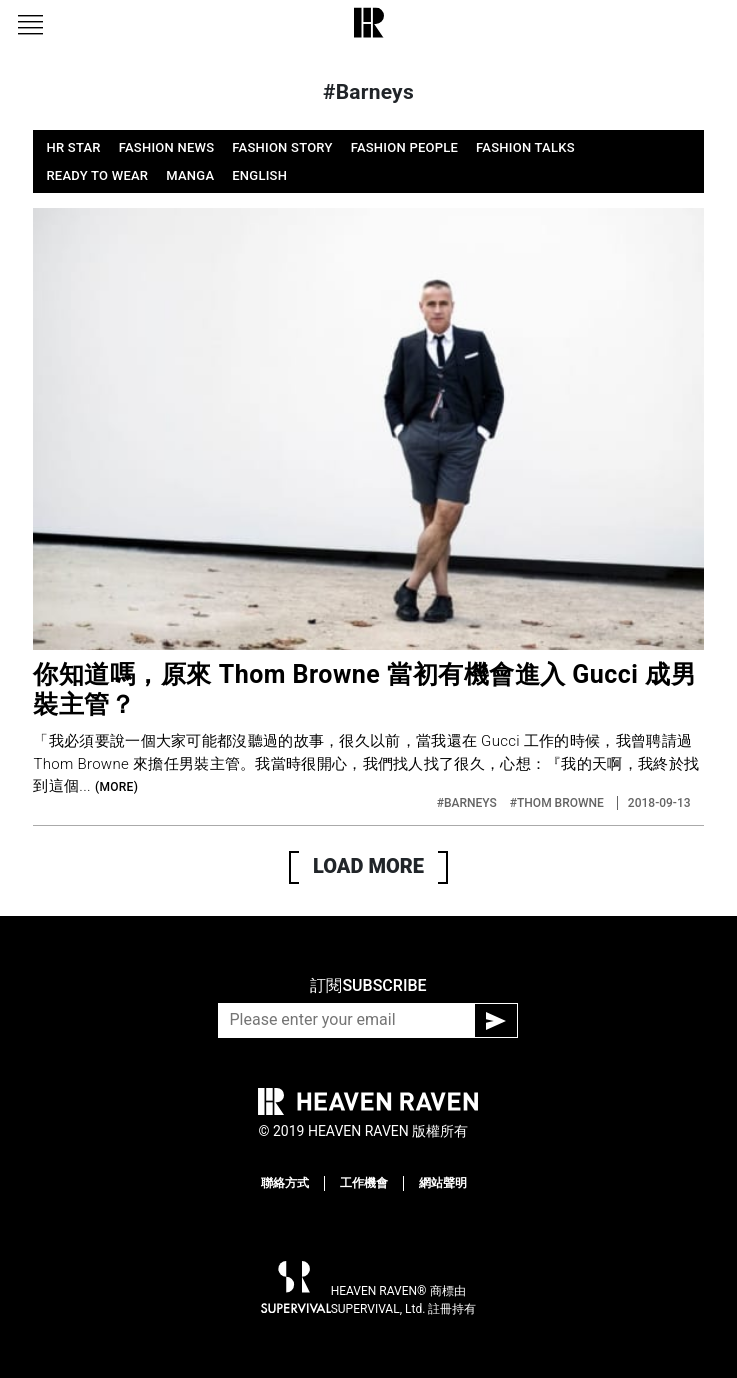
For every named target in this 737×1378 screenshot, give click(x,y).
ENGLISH (259, 175)
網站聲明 (443, 1183)
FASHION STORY (282, 147)
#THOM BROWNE (558, 803)
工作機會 (364, 1183)
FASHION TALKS (525, 147)
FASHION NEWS (167, 147)
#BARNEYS (468, 803)
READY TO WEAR (97, 175)
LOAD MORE (368, 866)
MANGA (190, 175)
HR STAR (73, 147)
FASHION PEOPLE (404, 147)
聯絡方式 (285, 1183)
